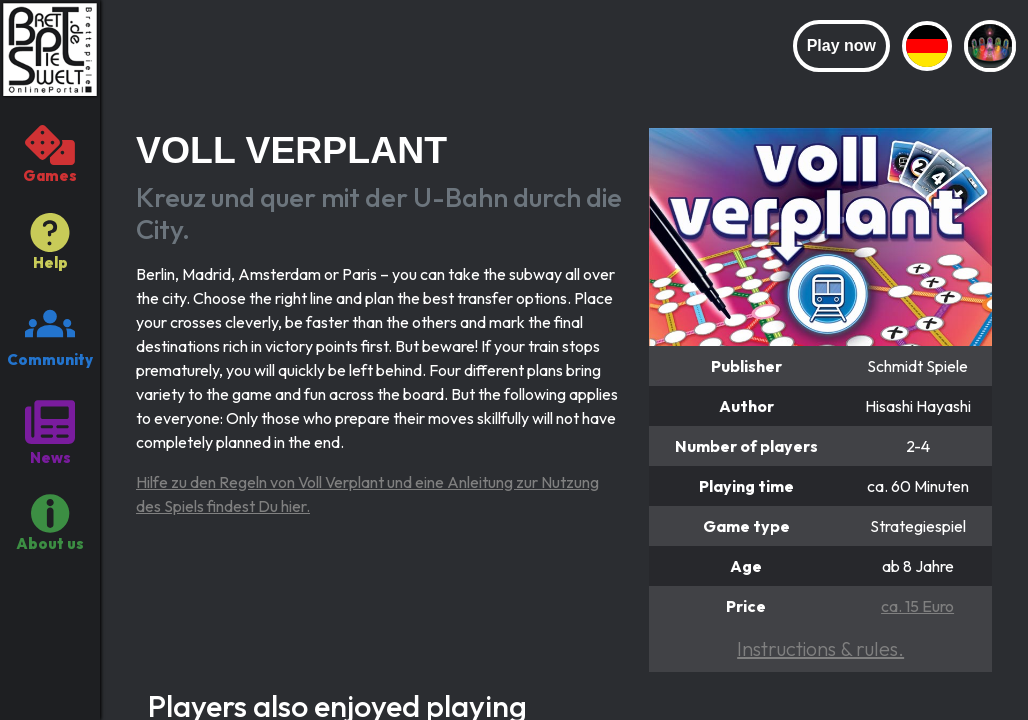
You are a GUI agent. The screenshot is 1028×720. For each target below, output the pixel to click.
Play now (841, 45)
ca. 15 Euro (917, 606)
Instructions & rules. (820, 648)
